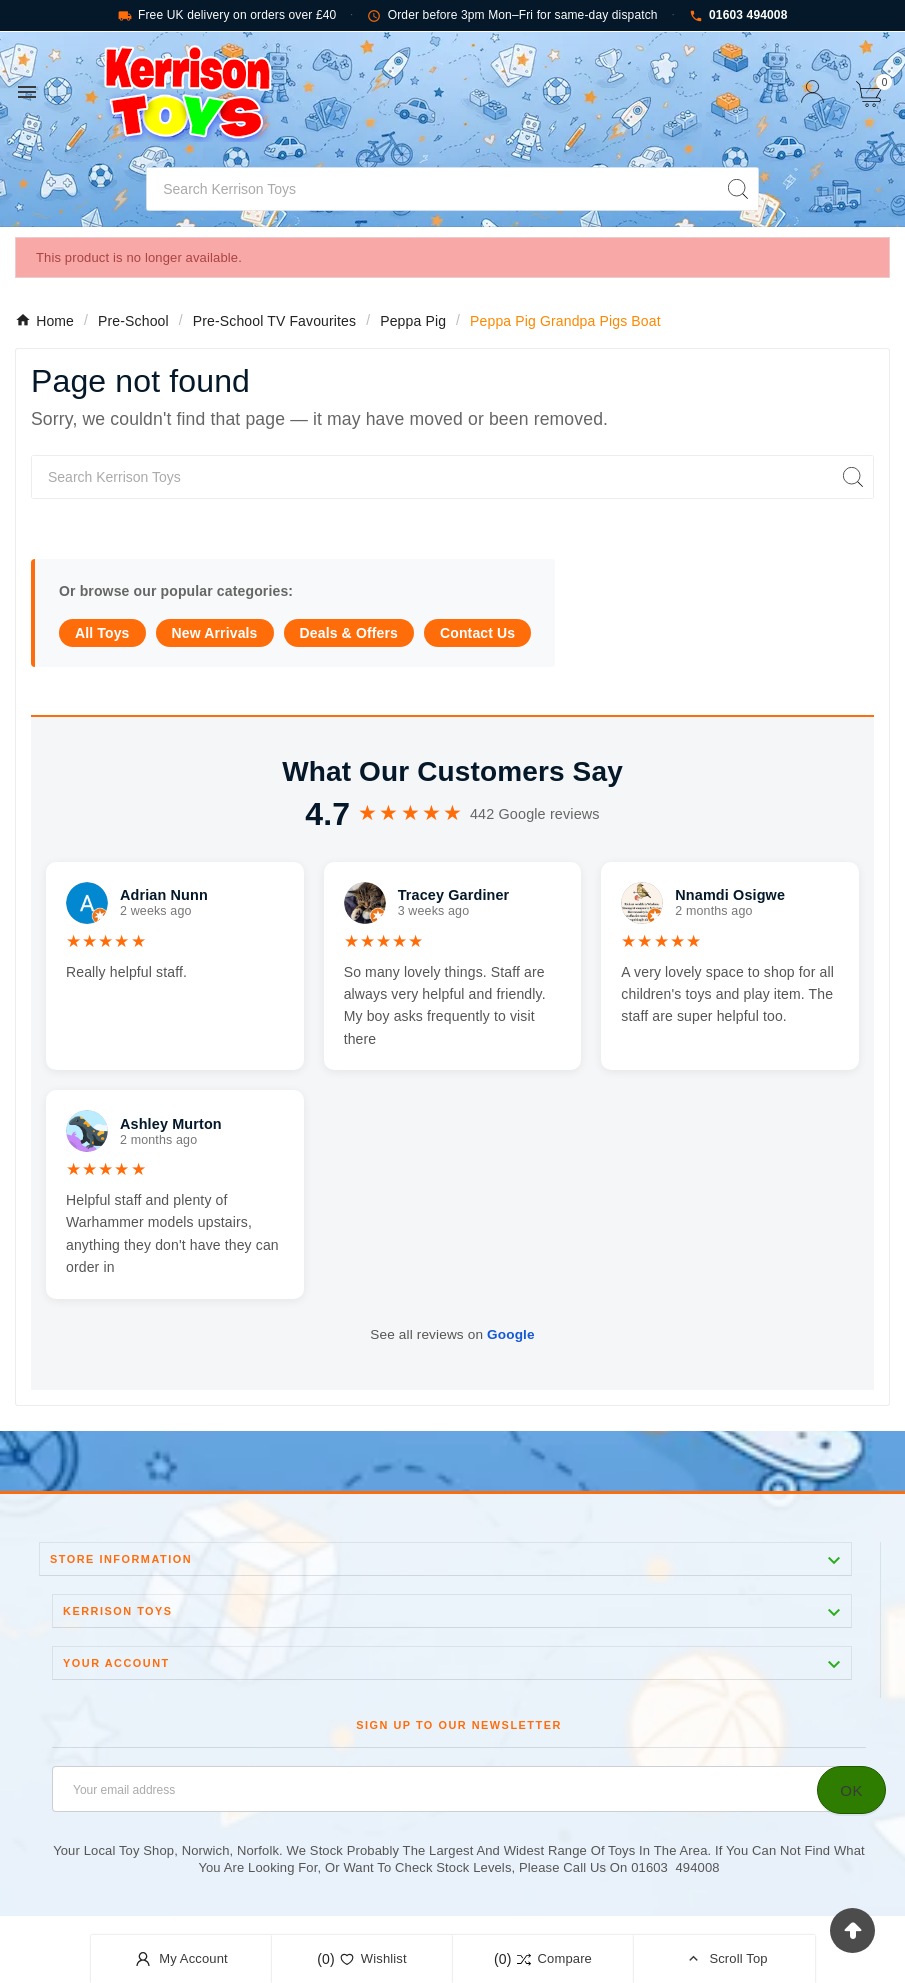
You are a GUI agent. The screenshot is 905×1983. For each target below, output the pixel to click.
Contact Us (477, 633)
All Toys (102, 633)
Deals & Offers (349, 633)
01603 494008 (738, 15)
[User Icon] (812, 91)
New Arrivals (215, 633)
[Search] (432, 189)
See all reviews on (452, 1334)
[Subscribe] (851, 1790)
